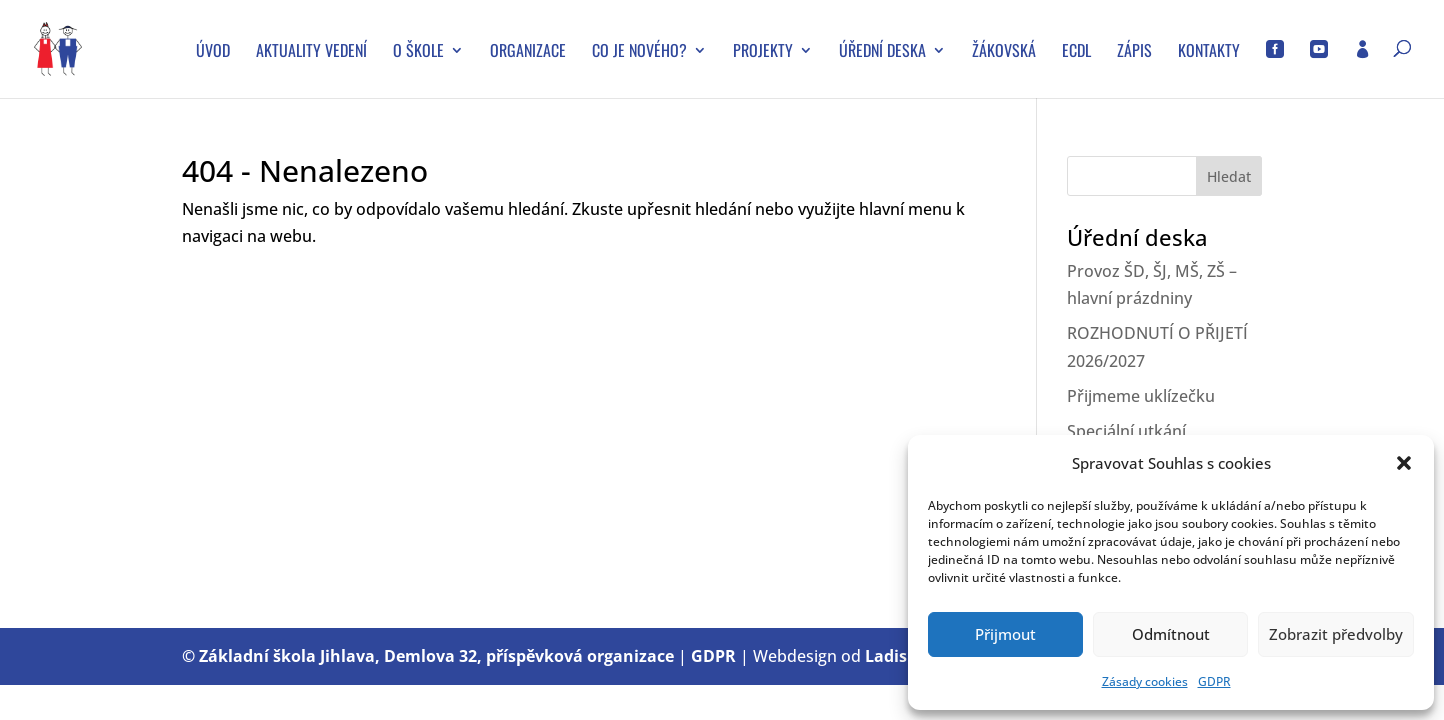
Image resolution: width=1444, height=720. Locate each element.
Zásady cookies (1145, 681)
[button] (1404, 463)
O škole (418, 52)
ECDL (1076, 52)
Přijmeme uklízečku (1141, 396)
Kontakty (1209, 52)
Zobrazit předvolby (1336, 634)
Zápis (1134, 52)
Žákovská (1004, 52)
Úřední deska (882, 52)
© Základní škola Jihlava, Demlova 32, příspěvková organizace (428, 656)
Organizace (528, 52)
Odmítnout (1171, 634)
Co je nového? (639, 52)
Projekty (763, 52)
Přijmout (1005, 634)
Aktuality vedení (311, 52)
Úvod (213, 52)
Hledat (1229, 176)
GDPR (1214, 681)
